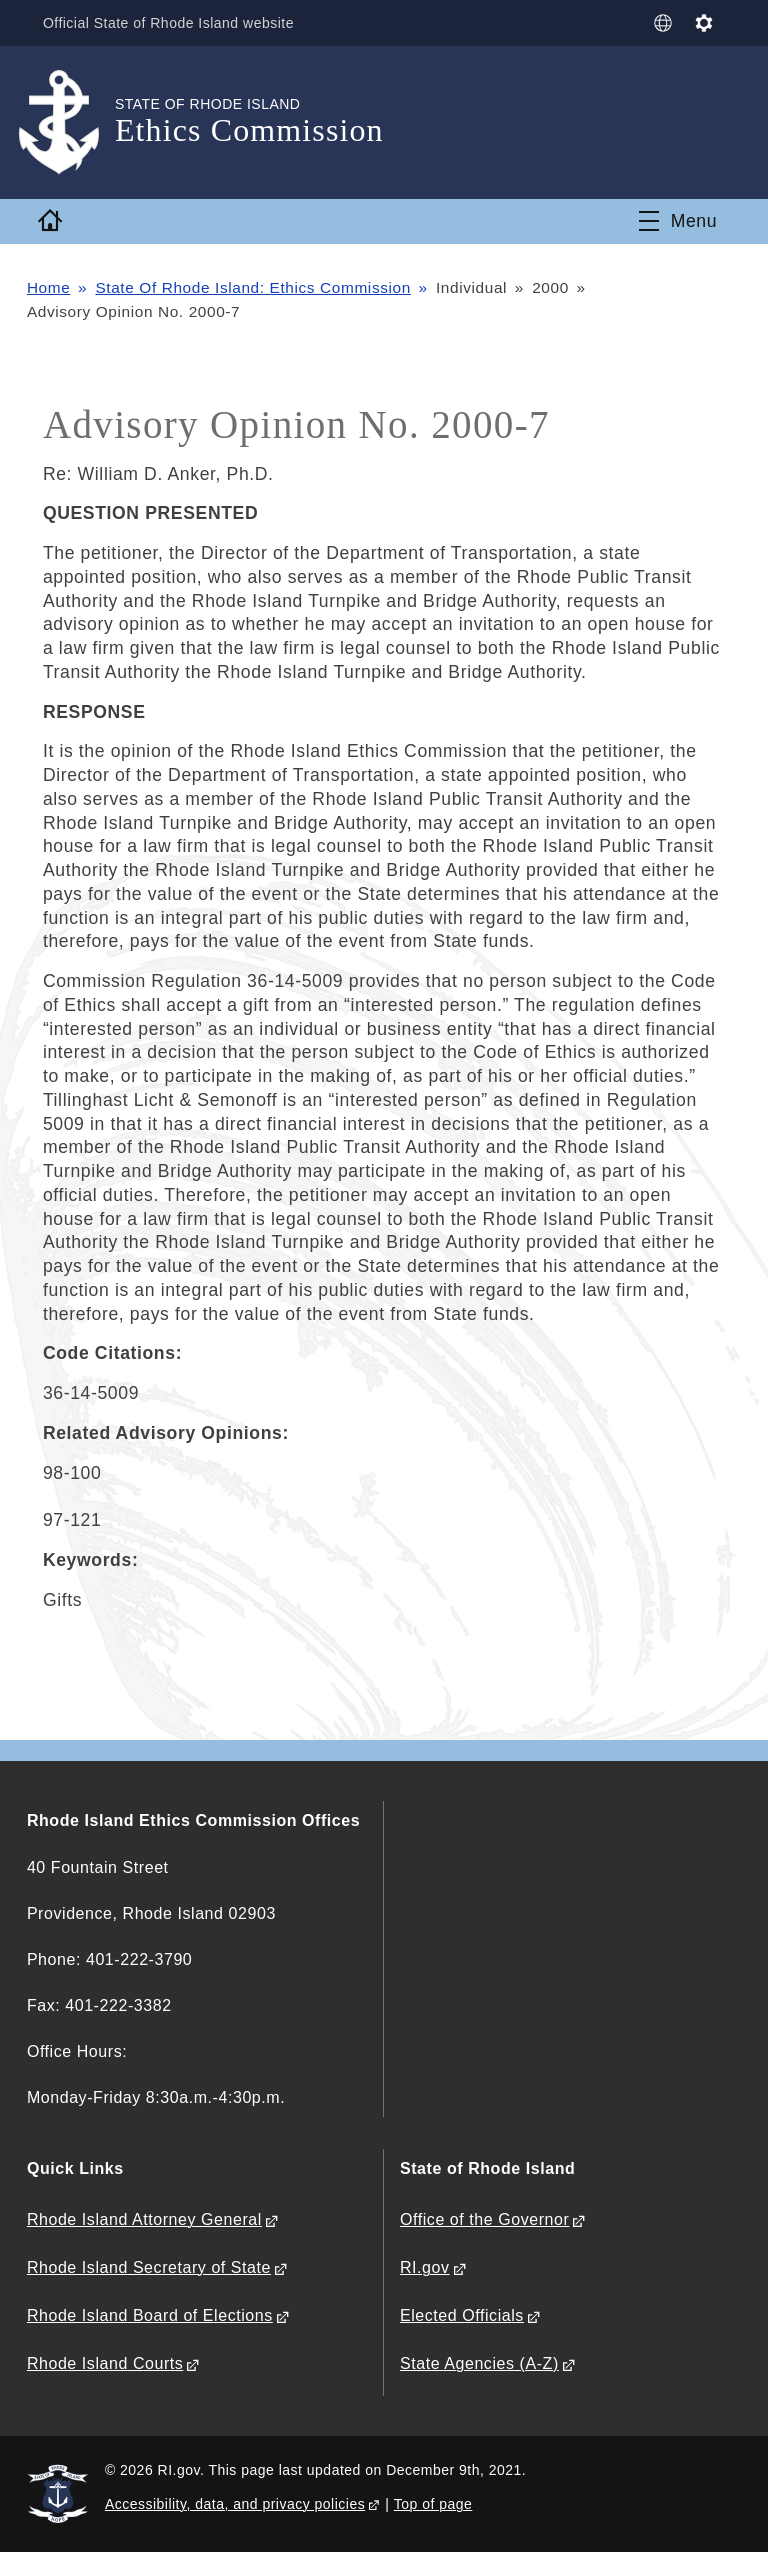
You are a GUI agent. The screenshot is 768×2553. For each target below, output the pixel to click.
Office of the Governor (484, 2219)
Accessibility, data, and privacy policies (235, 2504)
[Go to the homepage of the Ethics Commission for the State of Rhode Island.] (71, 122)
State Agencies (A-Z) (479, 2363)
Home (49, 287)
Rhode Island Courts (105, 2363)
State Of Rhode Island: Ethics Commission (252, 287)
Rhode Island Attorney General (144, 2219)
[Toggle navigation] (678, 221)
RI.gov (425, 2267)
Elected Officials (462, 2315)
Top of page (433, 2504)
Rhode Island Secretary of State (149, 2267)
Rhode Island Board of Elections (150, 2315)
